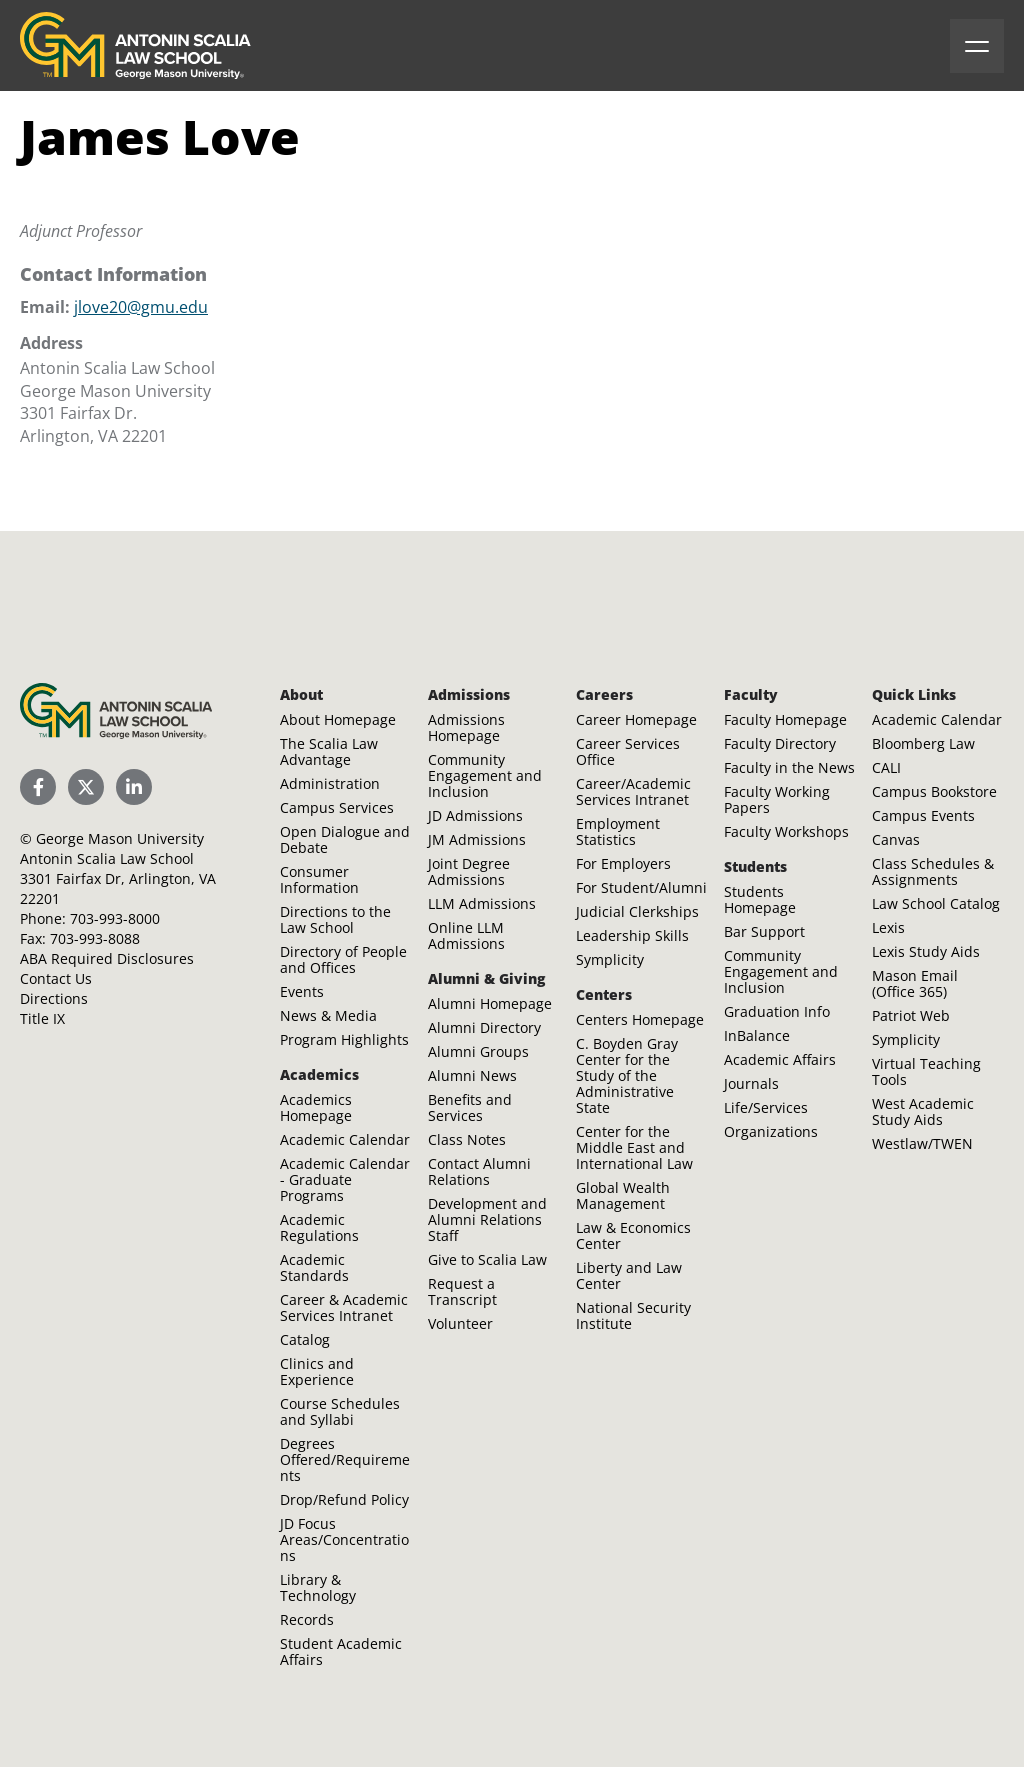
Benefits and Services (470, 1107)
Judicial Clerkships (637, 911)
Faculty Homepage (785, 719)
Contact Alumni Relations (479, 1171)
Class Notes (467, 1139)
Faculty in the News (789, 767)
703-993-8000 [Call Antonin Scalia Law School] (115, 918)
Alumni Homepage (490, 1003)
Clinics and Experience (317, 1371)
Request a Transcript (462, 1291)
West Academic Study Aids (923, 1111)
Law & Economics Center (633, 1235)
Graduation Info (777, 1011)
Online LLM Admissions (466, 935)
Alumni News (472, 1075)
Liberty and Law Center (629, 1275)
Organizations (771, 1131)
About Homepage (338, 719)
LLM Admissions (482, 903)
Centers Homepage (640, 1019)
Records (307, 1619)
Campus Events (923, 815)
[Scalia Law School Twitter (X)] (86, 787)
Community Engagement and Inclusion (485, 775)
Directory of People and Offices (343, 959)
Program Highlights (344, 1039)
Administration (330, 783)
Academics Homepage (316, 1107)
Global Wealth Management (623, 1195)
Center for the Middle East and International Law (634, 1147)
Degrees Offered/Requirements (345, 1459)
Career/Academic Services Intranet (633, 791)
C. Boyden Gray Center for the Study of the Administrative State (627, 1075)
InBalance (757, 1035)
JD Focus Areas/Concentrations (344, 1539)
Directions (54, 998)
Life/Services (766, 1107)
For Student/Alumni (641, 887)
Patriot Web (911, 1015)
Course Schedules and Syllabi (340, 1411)
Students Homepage (760, 899)
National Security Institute (633, 1315)
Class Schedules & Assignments (933, 871)
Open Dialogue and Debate (345, 839)
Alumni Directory (484, 1027)
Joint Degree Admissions (469, 871)
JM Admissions (477, 839)
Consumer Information (319, 879)
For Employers (623, 863)
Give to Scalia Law (487, 1259)
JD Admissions (475, 815)
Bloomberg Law (923, 743)
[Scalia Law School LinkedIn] (134, 787)
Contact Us (56, 978)
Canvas (896, 839)
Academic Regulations (319, 1227)
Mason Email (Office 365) (915, 983)
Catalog (305, 1339)
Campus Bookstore (934, 791)
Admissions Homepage (466, 727)
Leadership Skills (632, 935)
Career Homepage (636, 719)
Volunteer (460, 1323)
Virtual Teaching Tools (926, 1071)
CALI (886, 767)
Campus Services (337, 807)
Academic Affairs (780, 1059)
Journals (751, 1083)
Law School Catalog (936, 903)
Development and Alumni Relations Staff (487, 1219)
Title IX (42, 1018)
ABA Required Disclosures (107, 958)
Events (302, 991)
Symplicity (610, 959)
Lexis (888, 927)
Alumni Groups (478, 1051)
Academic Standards (314, 1267)
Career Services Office (628, 751)
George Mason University (120, 838)
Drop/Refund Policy (344, 1499)
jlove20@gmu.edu (141, 307)
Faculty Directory (780, 743)
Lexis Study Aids (926, 951)
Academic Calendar (345, 1139)
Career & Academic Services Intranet (344, 1307)
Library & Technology (318, 1587)
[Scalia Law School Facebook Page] (38, 787)
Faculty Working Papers (777, 799)
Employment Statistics (618, 831)
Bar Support (764, 931)
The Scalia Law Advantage (329, 751)
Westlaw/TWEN (922, 1143)
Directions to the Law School (335, 919)
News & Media (328, 1015)
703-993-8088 (95, 938)
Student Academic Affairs (341, 1651)
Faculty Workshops (786, 831)
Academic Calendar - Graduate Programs (345, 1179)
